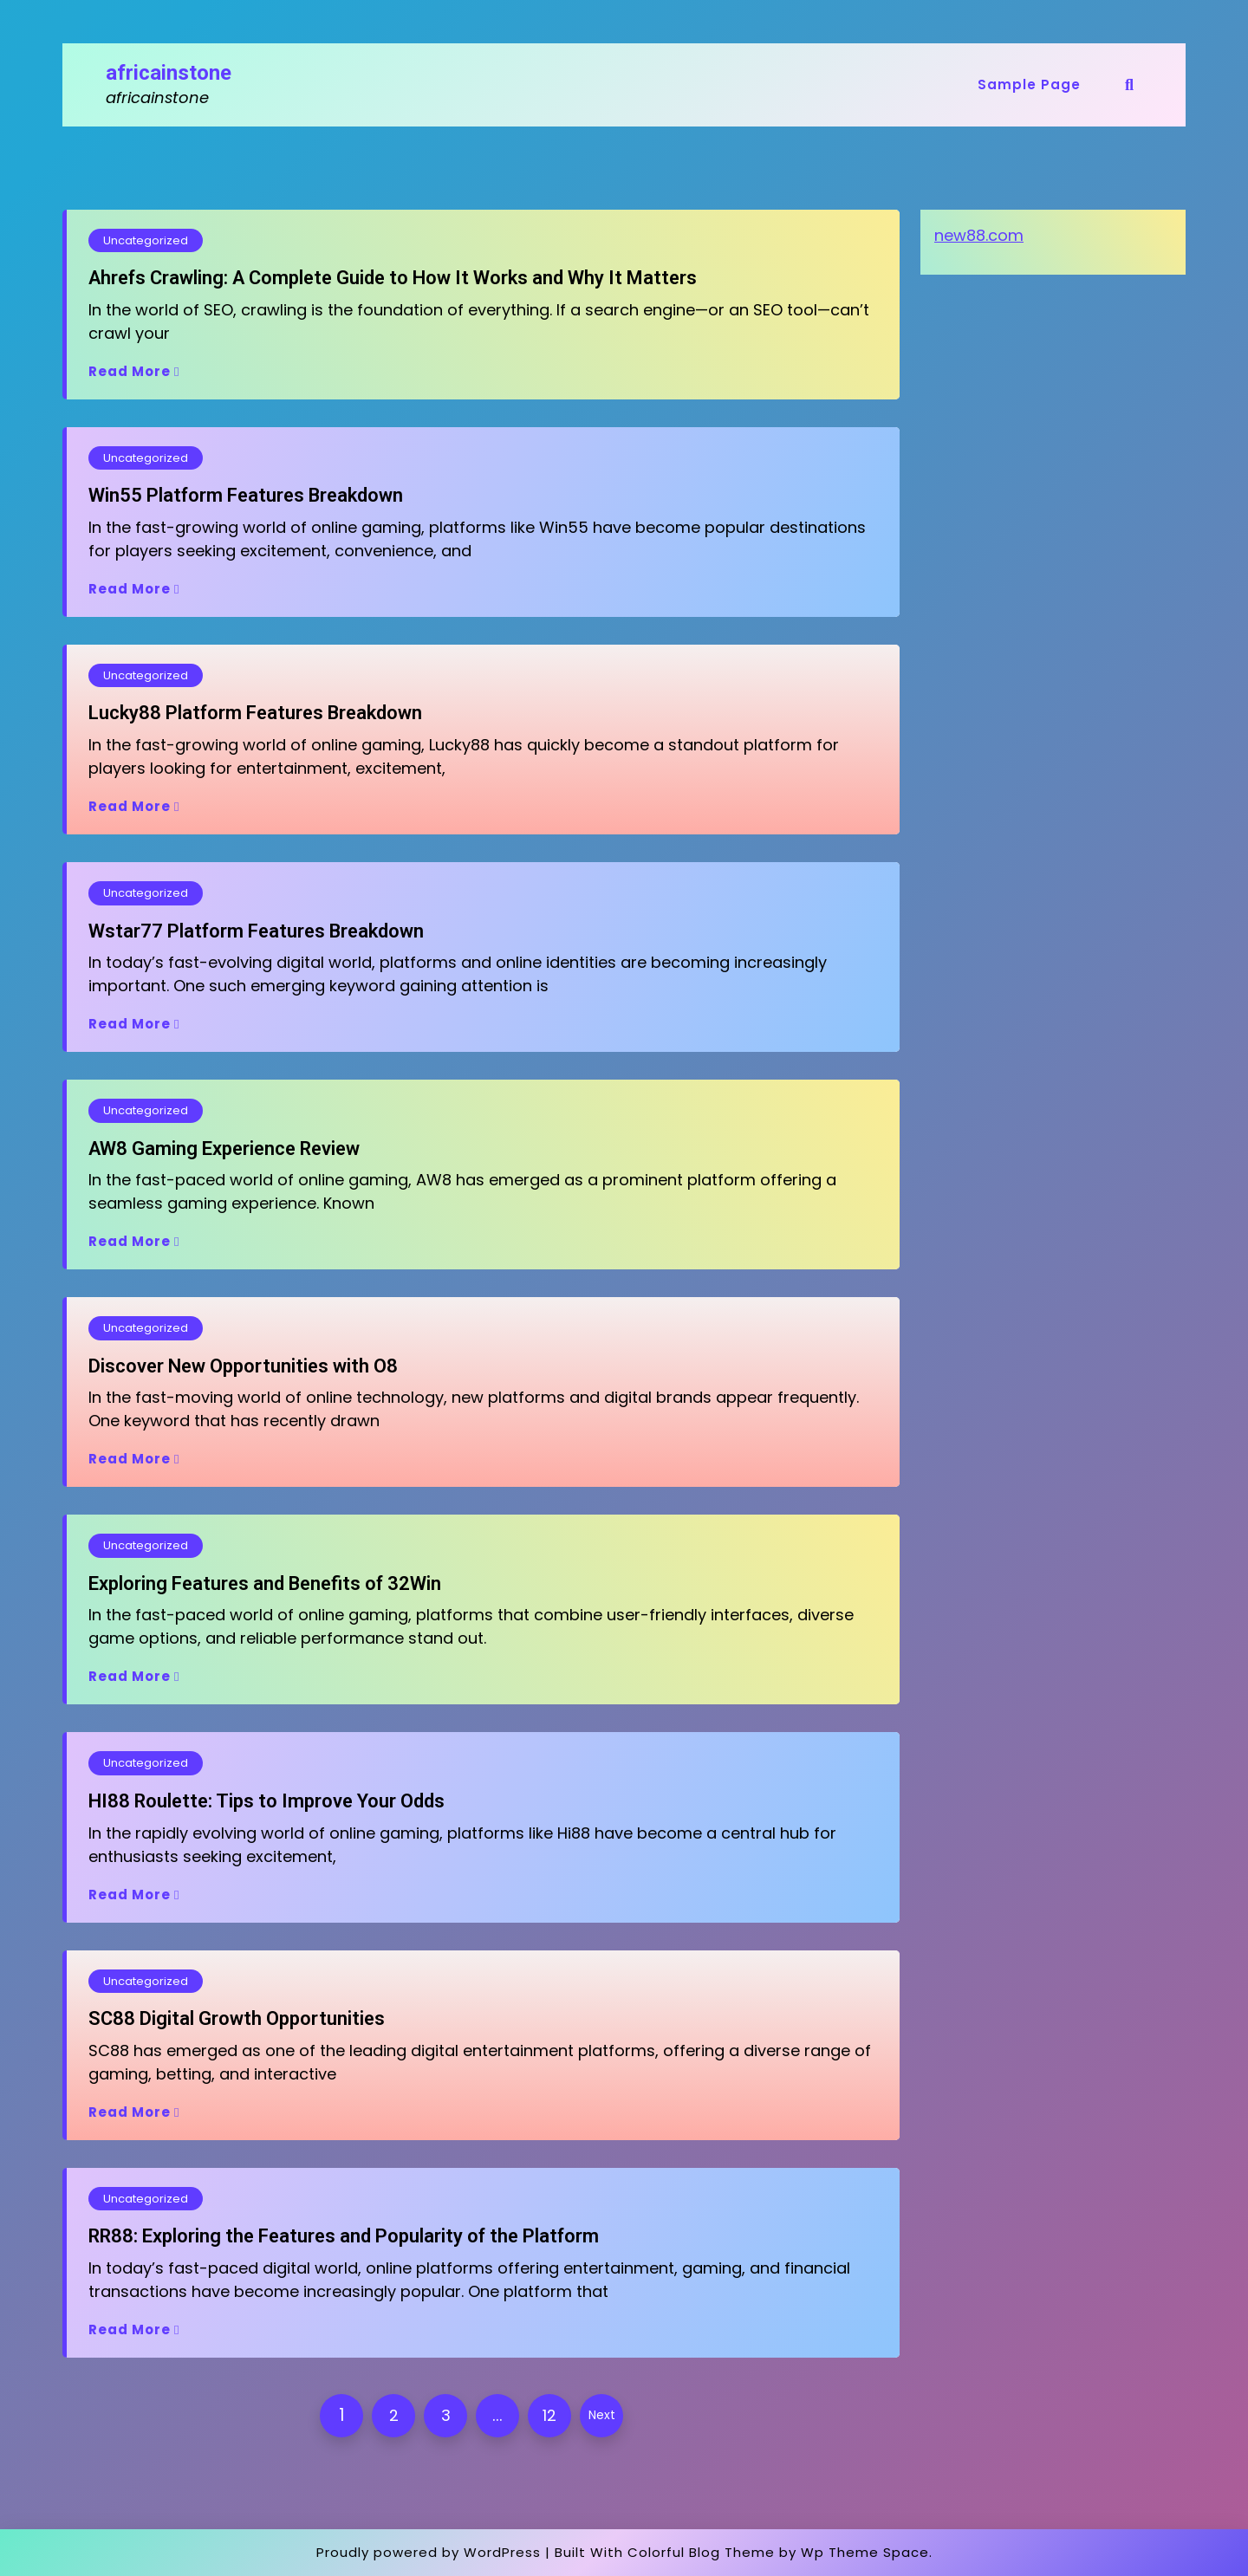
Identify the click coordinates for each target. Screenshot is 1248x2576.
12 (549, 2415)
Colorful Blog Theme (701, 2552)
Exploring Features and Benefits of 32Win (264, 1583)
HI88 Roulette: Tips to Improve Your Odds (266, 1801)
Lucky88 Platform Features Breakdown (255, 712)
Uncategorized (145, 240)
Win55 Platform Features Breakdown (245, 495)
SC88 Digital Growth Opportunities (236, 2018)
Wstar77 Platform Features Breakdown (256, 931)
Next (601, 2415)
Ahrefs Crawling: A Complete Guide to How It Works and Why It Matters (392, 278)
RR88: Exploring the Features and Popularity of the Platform (343, 2236)
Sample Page (1029, 84)
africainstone (168, 73)
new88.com (979, 235)
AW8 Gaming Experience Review (224, 1148)
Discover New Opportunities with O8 (243, 1366)
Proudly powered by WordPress (428, 2552)
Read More (133, 371)
